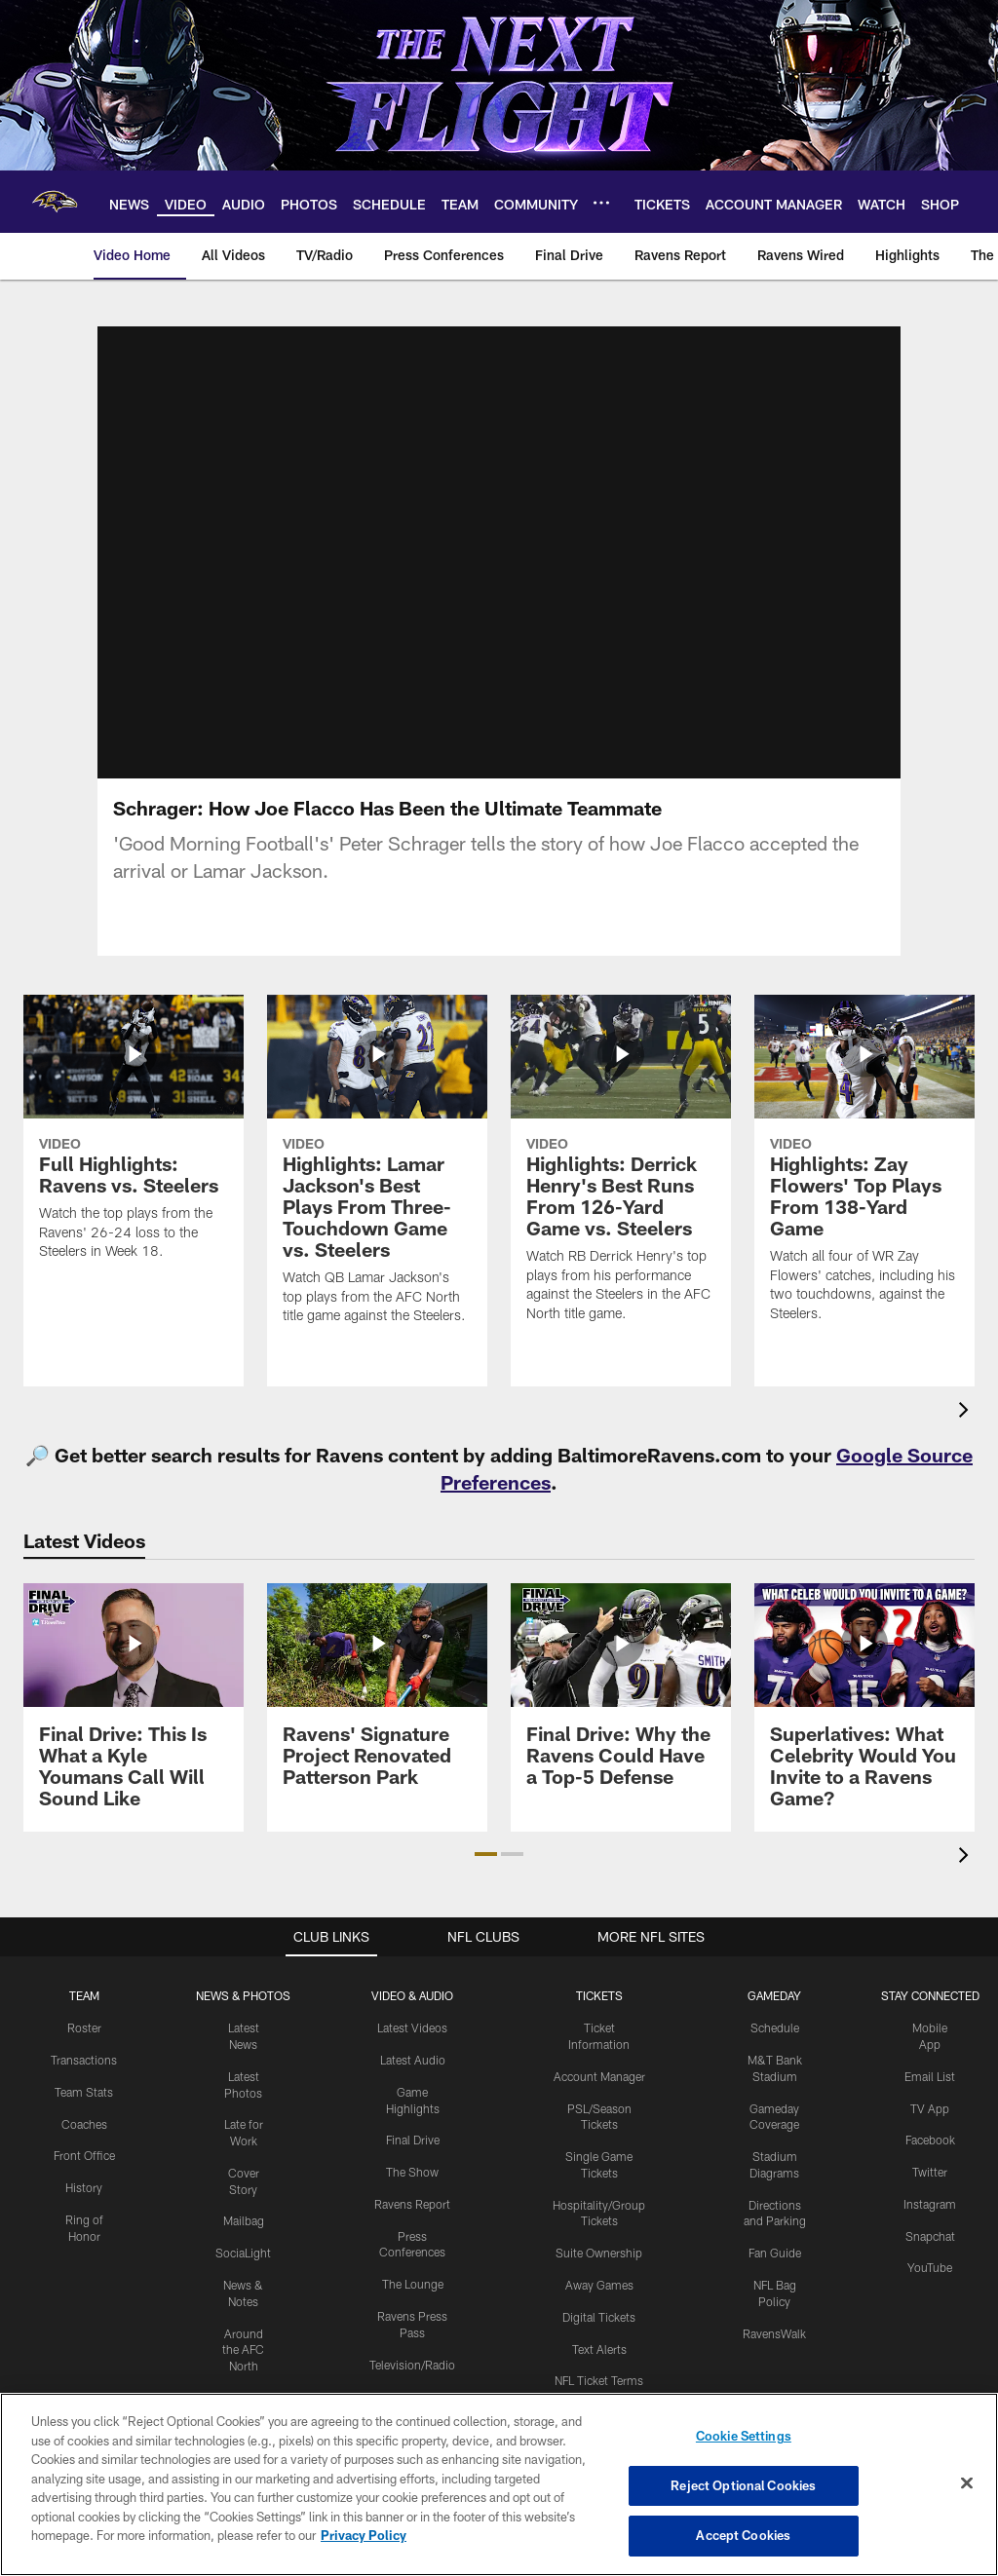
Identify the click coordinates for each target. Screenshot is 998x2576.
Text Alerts (599, 2349)
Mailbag (243, 2220)
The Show (412, 2171)
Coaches (84, 2124)
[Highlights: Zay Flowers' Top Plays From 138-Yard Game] (864, 1170)
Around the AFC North (243, 2350)
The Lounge (412, 2284)
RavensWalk (774, 2333)
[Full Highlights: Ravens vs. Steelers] (133, 1140)
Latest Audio (412, 2059)
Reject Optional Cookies (743, 2485)
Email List (929, 2076)
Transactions (84, 2059)
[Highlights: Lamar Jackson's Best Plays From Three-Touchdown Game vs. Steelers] (377, 1172)
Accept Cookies (743, 2535)
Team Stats (84, 2092)
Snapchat (930, 2236)
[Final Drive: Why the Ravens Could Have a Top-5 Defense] (621, 1696)
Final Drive (413, 2139)
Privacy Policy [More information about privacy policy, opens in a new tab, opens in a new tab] (363, 2535)
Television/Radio (412, 2364)
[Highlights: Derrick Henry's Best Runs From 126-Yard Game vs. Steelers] (621, 1170)
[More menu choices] (601, 202)
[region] (499, 2484)
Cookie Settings (743, 2435)
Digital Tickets (598, 2317)
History (83, 2187)
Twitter (929, 2171)
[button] (486, 1854)
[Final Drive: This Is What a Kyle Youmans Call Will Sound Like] (133, 1707)
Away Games (599, 2285)
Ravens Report (412, 2204)
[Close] (966, 2483)
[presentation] (967, 1412)
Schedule (774, 2027)
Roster (84, 2027)
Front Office (84, 2155)
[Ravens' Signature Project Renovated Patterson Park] (377, 1696)
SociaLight (243, 2252)
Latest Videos (412, 2027)
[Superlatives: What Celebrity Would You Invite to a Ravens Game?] (864, 1707)
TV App (929, 2108)
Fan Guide (774, 2252)
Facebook (930, 2139)
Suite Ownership (599, 2252)
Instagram (929, 2204)
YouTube (929, 2267)
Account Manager (599, 2076)
